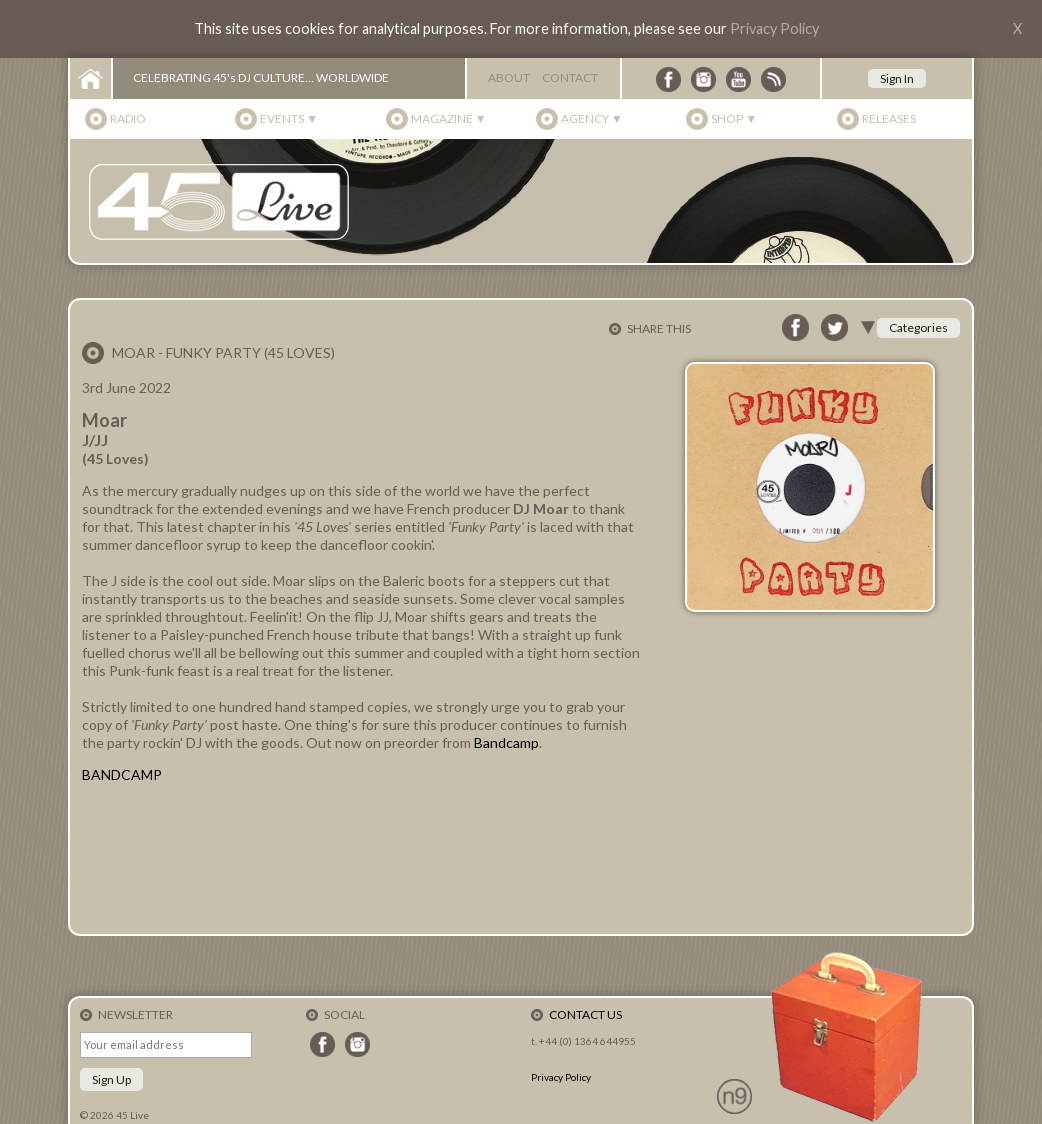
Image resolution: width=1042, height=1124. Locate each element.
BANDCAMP (122, 774)
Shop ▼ (734, 118)
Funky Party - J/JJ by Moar (362, 858)
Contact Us (585, 1014)
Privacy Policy (774, 28)
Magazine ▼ (449, 118)
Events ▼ (289, 118)
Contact (570, 77)
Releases (889, 118)
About (509, 77)
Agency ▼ (592, 118)
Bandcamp (506, 742)
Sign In (897, 78)
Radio (128, 118)
